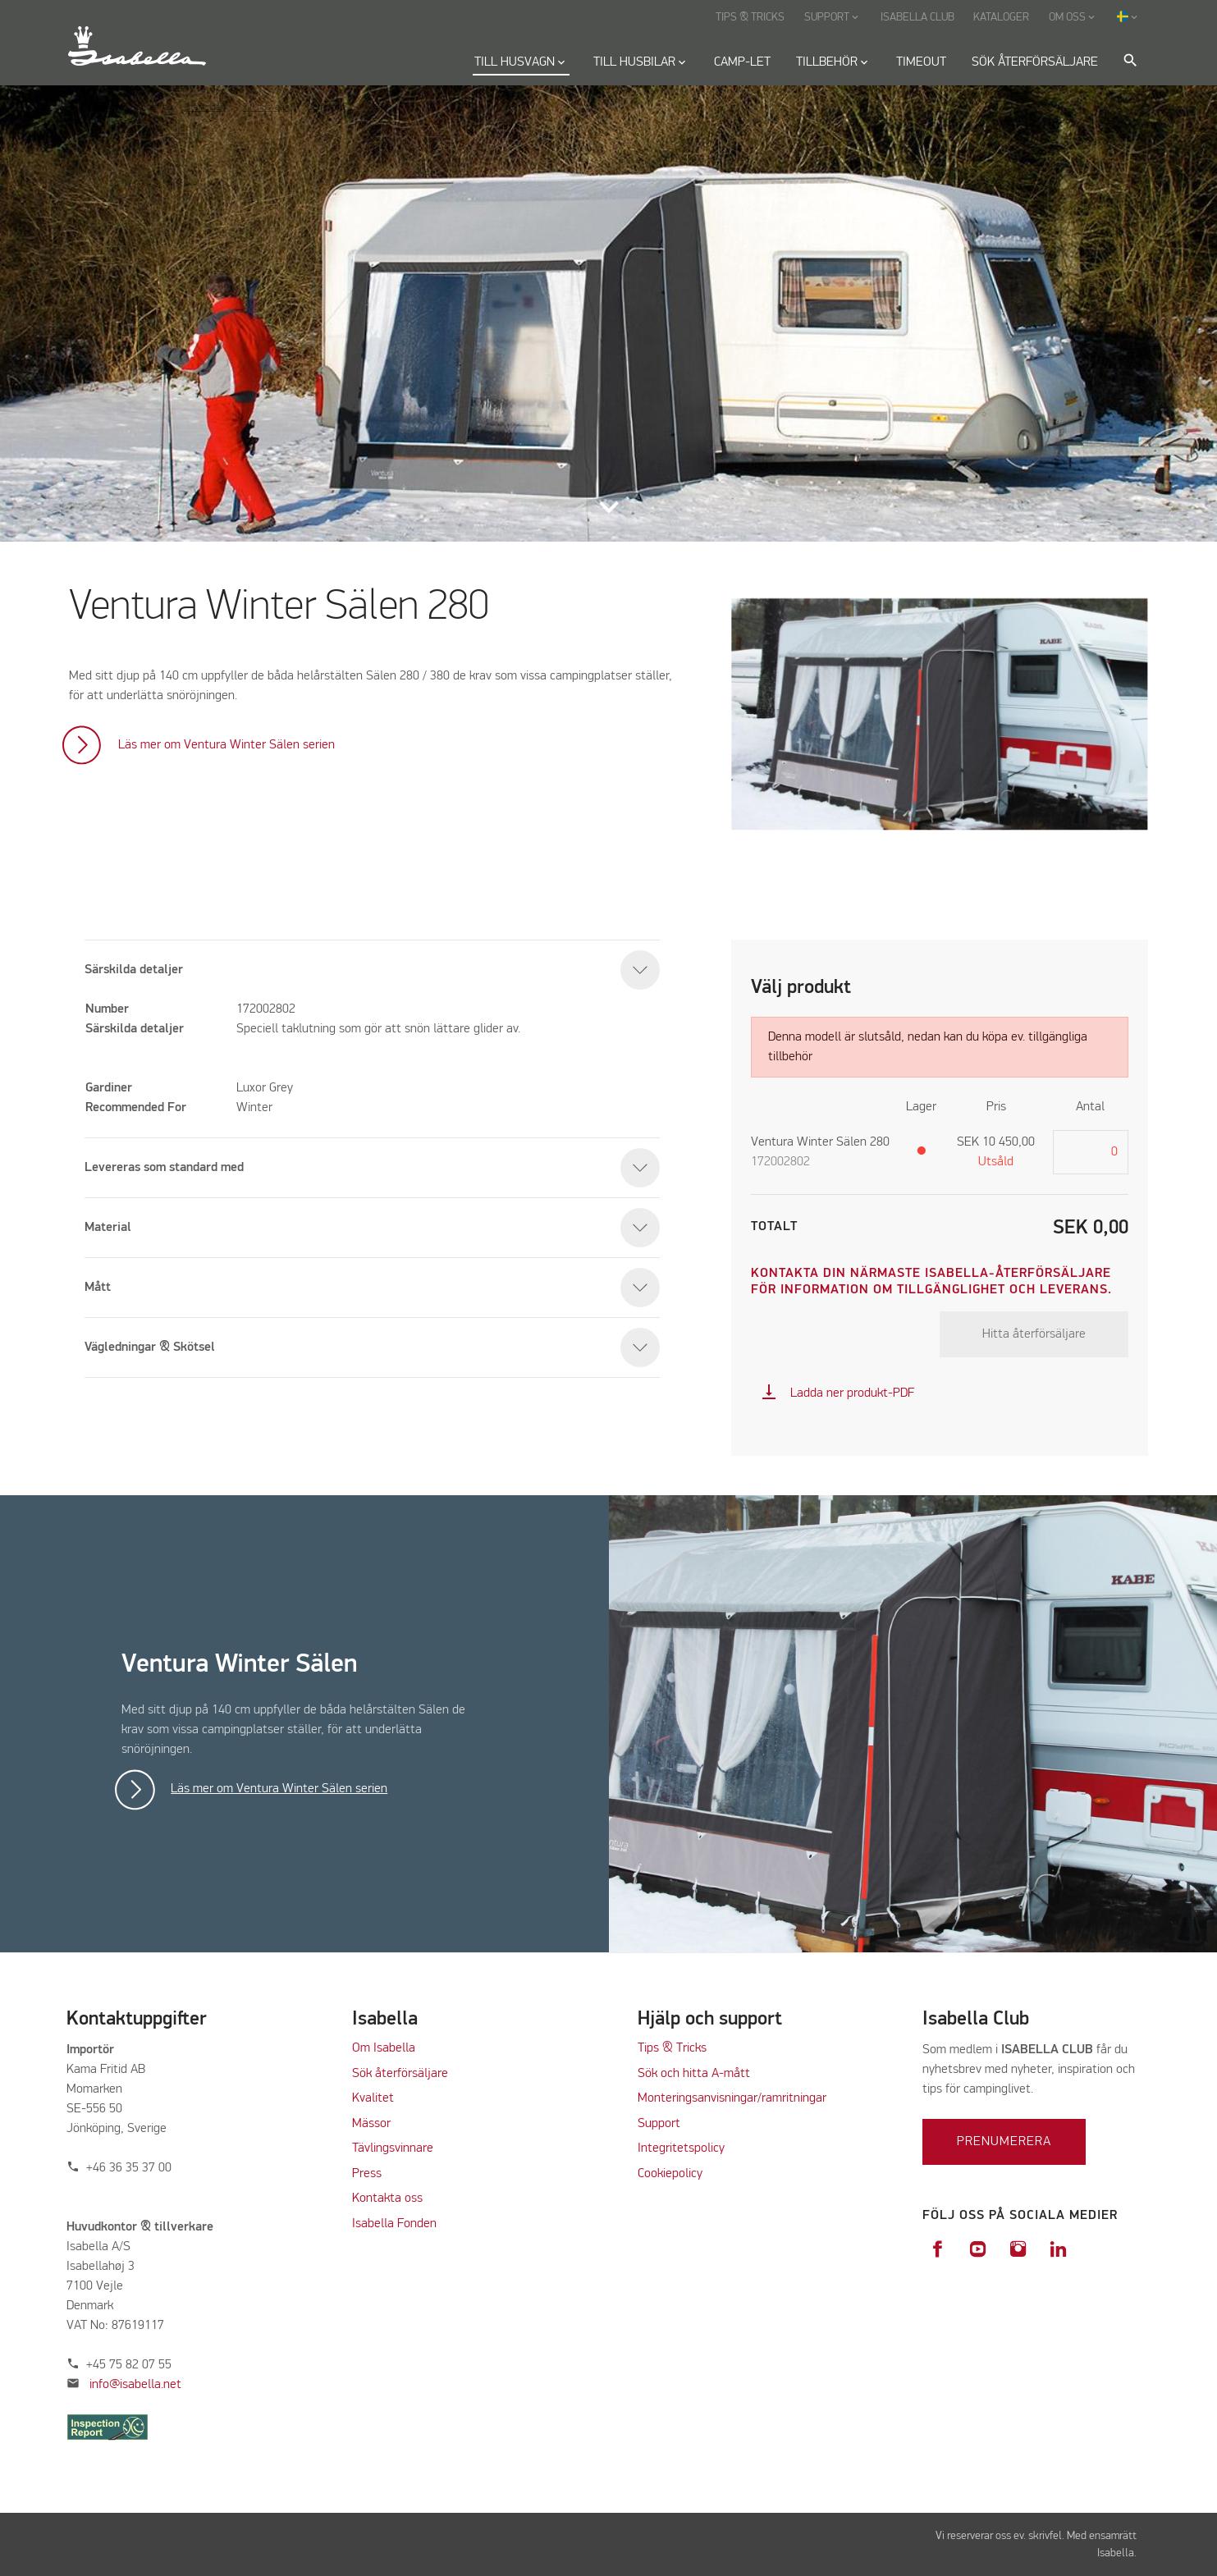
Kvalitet (373, 2098)
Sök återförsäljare (400, 2073)
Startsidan (205, 107)
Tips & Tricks (672, 2048)
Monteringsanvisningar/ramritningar (732, 2098)
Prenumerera (1004, 2141)
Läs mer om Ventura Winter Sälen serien (226, 745)
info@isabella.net (135, 2384)
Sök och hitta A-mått (694, 2073)
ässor (378, 2123)
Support (659, 2123)
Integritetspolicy (681, 2148)
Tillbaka (98, 107)
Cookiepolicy (670, 2173)
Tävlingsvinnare (392, 2148)
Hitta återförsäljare (1034, 1334)
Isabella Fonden (394, 2224)
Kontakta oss (387, 2198)
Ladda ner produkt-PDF (837, 1393)
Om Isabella (383, 2048)
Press (367, 2173)
